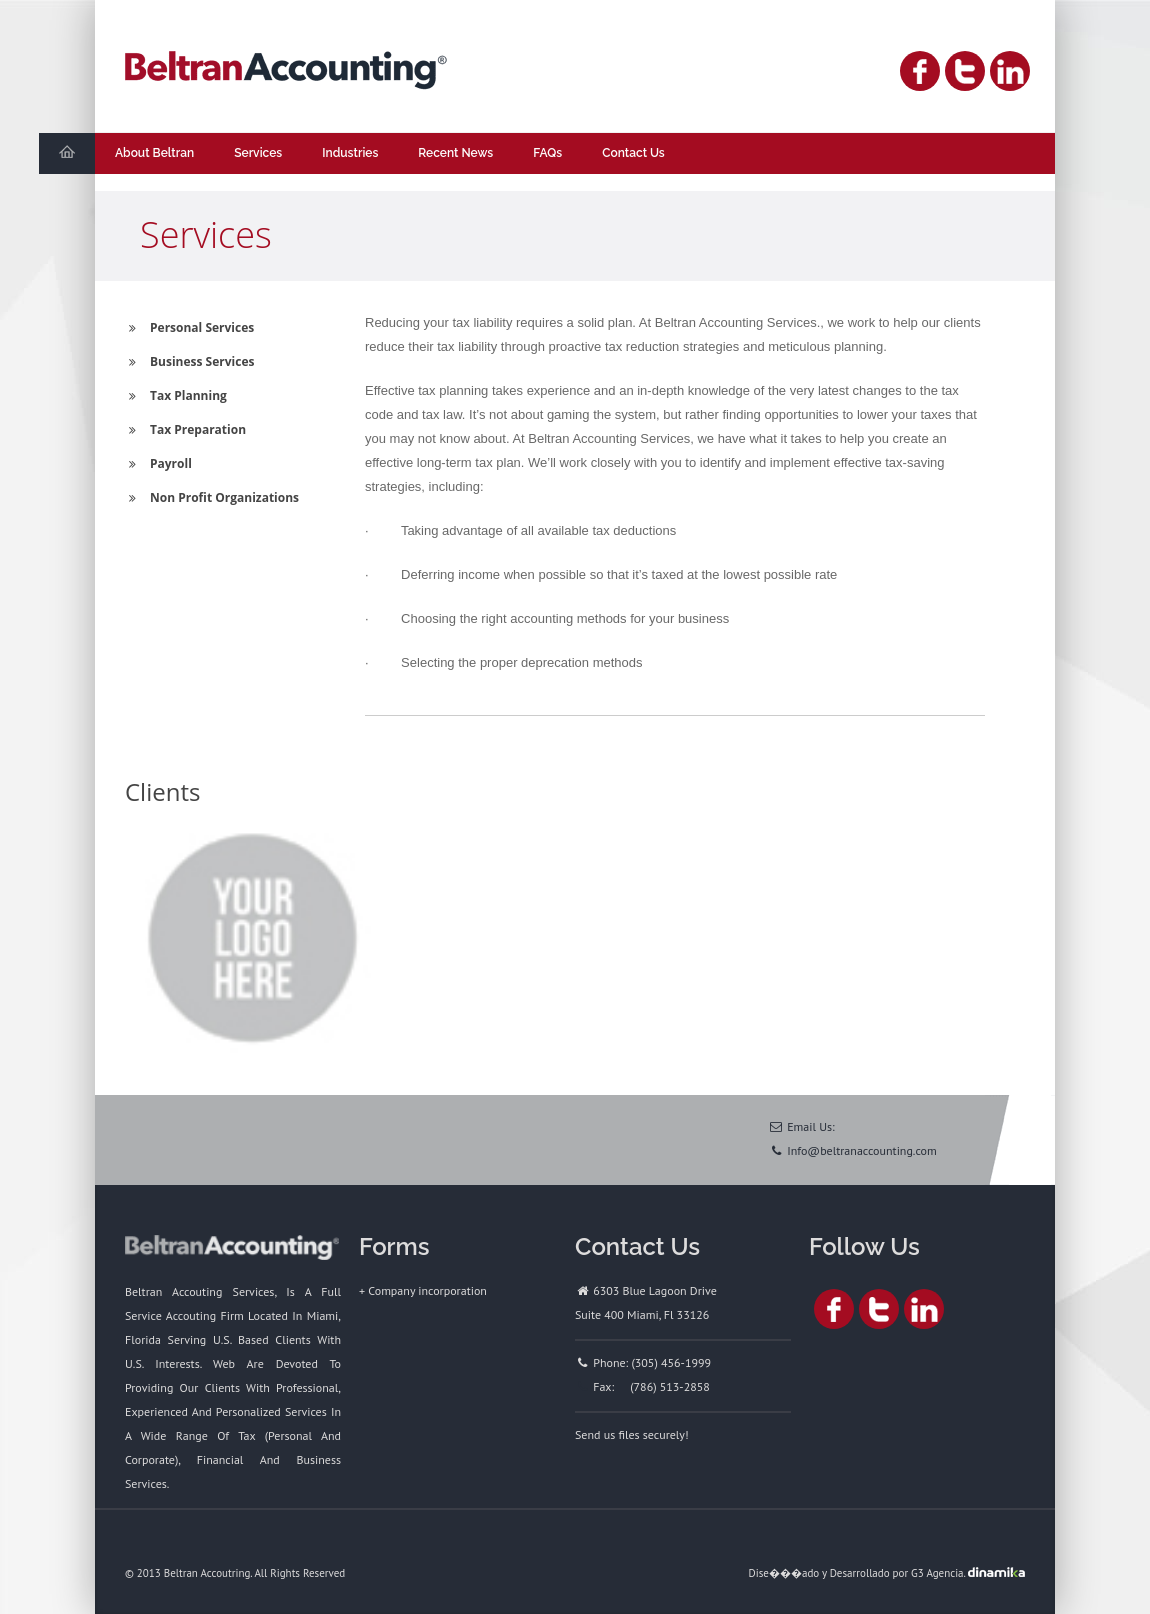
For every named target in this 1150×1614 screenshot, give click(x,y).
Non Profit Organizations (212, 497)
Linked (1010, 71)
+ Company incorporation (423, 1290)
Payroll (158, 463)
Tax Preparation (185, 429)
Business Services (189, 361)
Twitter (965, 71)
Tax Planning (176, 395)
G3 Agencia (937, 1573)
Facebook (920, 71)
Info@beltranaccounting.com (862, 1150)
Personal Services (189, 327)
